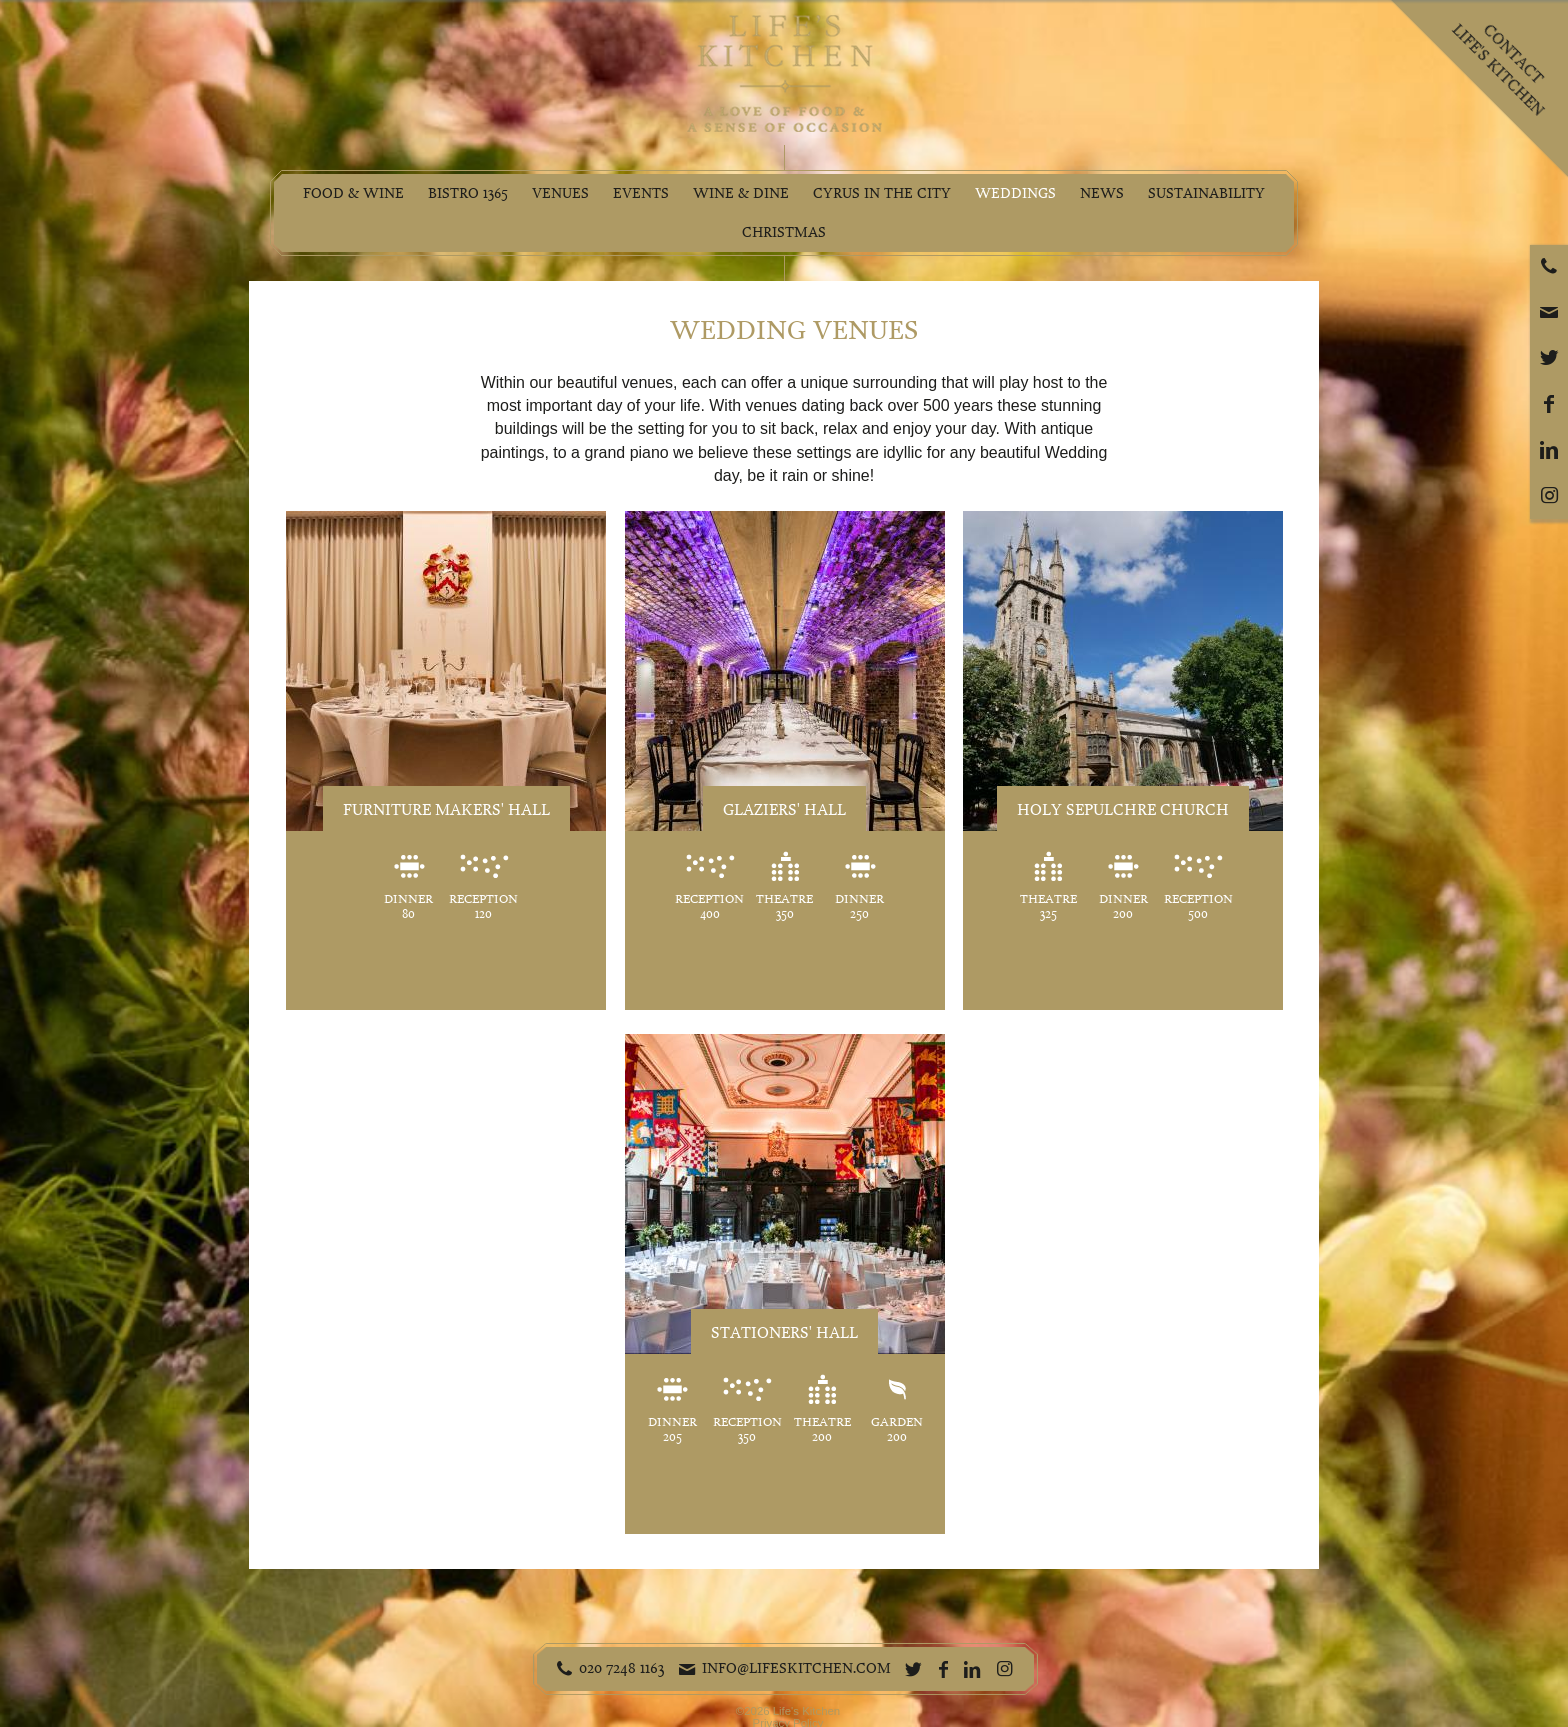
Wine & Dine (741, 193)
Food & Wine (353, 193)
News (1102, 193)
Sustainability (1206, 193)
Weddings (1015, 193)
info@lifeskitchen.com (796, 1668)
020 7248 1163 (622, 1668)
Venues (560, 193)
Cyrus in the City (882, 193)
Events (641, 193)
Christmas (784, 232)
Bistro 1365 (468, 193)
